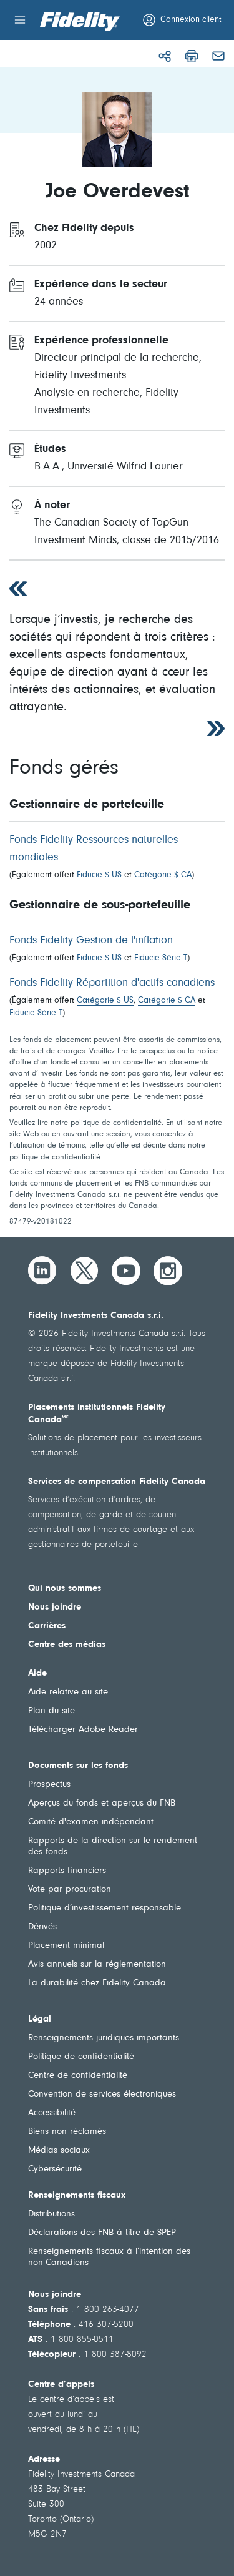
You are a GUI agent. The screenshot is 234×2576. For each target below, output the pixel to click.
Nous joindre (54, 1607)
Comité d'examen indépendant (91, 1822)
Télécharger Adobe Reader (83, 1729)
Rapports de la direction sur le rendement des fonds (112, 1846)
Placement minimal (66, 1945)
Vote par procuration (69, 1889)
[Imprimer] (191, 56)
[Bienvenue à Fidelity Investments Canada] (80, 21)
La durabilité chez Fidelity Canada (97, 1983)
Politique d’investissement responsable (104, 1908)
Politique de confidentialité (81, 2057)
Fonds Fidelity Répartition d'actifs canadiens (112, 983)
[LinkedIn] (42, 1270)
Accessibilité (52, 2113)
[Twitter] (84, 1270)
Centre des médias (66, 1644)
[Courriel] (218, 56)
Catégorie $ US (105, 1000)
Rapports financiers (67, 1870)
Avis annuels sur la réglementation (97, 1964)
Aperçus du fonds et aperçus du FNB (101, 1803)
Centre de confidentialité (77, 2075)
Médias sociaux (59, 2150)
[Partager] (164, 56)
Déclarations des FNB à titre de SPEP (102, 2233)
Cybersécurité (55, 2169)
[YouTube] (126, 1270)
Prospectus (49, 1784)
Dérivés (42, 1927)
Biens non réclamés (67, 2131)
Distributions (51, 2214)
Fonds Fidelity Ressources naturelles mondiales (93, 849)
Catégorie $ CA (163, 875)
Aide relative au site (68, 1692)
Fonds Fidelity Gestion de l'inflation (91, 940)
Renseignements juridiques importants (103, 2038)
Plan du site (51, 1711)
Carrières (47, 1626)
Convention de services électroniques (102, 2094)
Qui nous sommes (64, 1588)
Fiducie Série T (160, 958)
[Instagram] (168, 1270)
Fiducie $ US (99, 875)
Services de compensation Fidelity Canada (116, 1482)
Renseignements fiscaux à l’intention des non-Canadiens (109, 2257)
